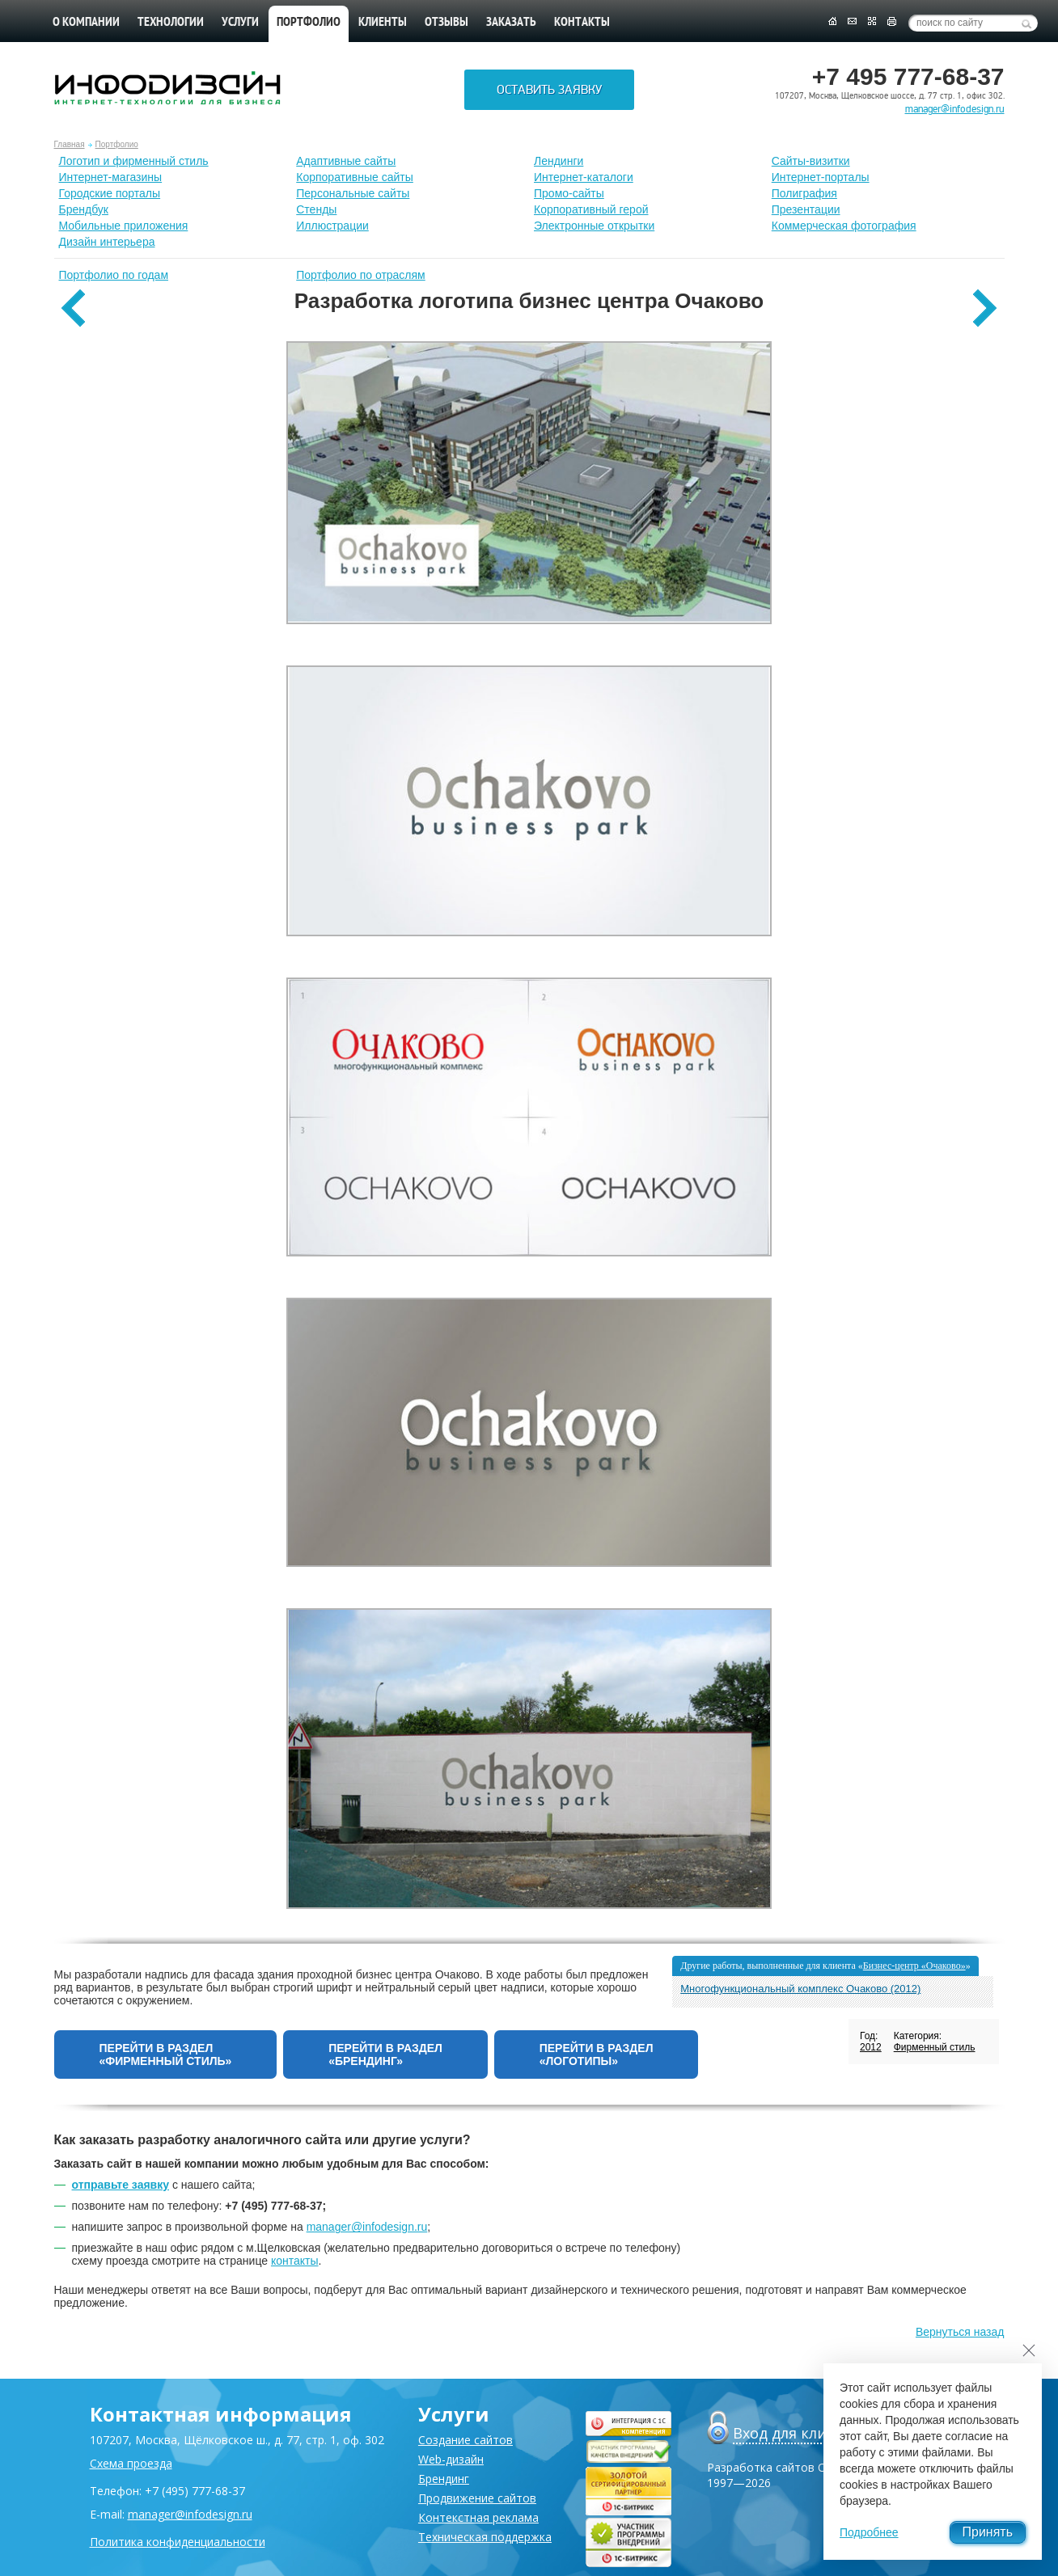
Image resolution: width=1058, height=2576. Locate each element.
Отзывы (446, 23)
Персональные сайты (352, 193)
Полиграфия (804, 193)
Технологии (171, 23)
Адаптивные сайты (346, 160)
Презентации (806, 209)
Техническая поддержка (485, 2536)
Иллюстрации (332, 225)
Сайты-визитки (811, 160)
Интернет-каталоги (583, 177)
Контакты (582, 23)
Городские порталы (110, 193)
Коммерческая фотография (844, 225)
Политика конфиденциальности (177, 2541)
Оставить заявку (549, 90)
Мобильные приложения (123, 225)
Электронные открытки (594, 225)
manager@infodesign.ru (955, 109)
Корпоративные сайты (354, 177)
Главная (69, 144)
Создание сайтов (465, 2439)
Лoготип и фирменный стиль (134, 160)
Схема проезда (131, 2463)
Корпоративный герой (591, 209)
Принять (988, 2532)
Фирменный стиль (934, 2047)
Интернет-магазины (111, 177)
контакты (295, 2260)
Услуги (240, 23)
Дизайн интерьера (107, 241)
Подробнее (869, 2532)
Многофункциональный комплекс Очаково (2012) (800, 1989)
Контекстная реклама (478, 2517)
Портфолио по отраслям (360, 274)
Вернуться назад (960, 2331)
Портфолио (116, 144)
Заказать (511, 23)
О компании (86, 23)
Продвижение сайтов (477, 2498)
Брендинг (443, 2478)
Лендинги (558, 160)
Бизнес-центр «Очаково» (914, 1965)
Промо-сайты (569, 193)
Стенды (316, 209)
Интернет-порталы (821, 177)
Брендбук (84, 209)
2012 (871, 2047)
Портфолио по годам (114, 274)
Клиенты (382, 23)
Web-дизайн (451, 2459)
